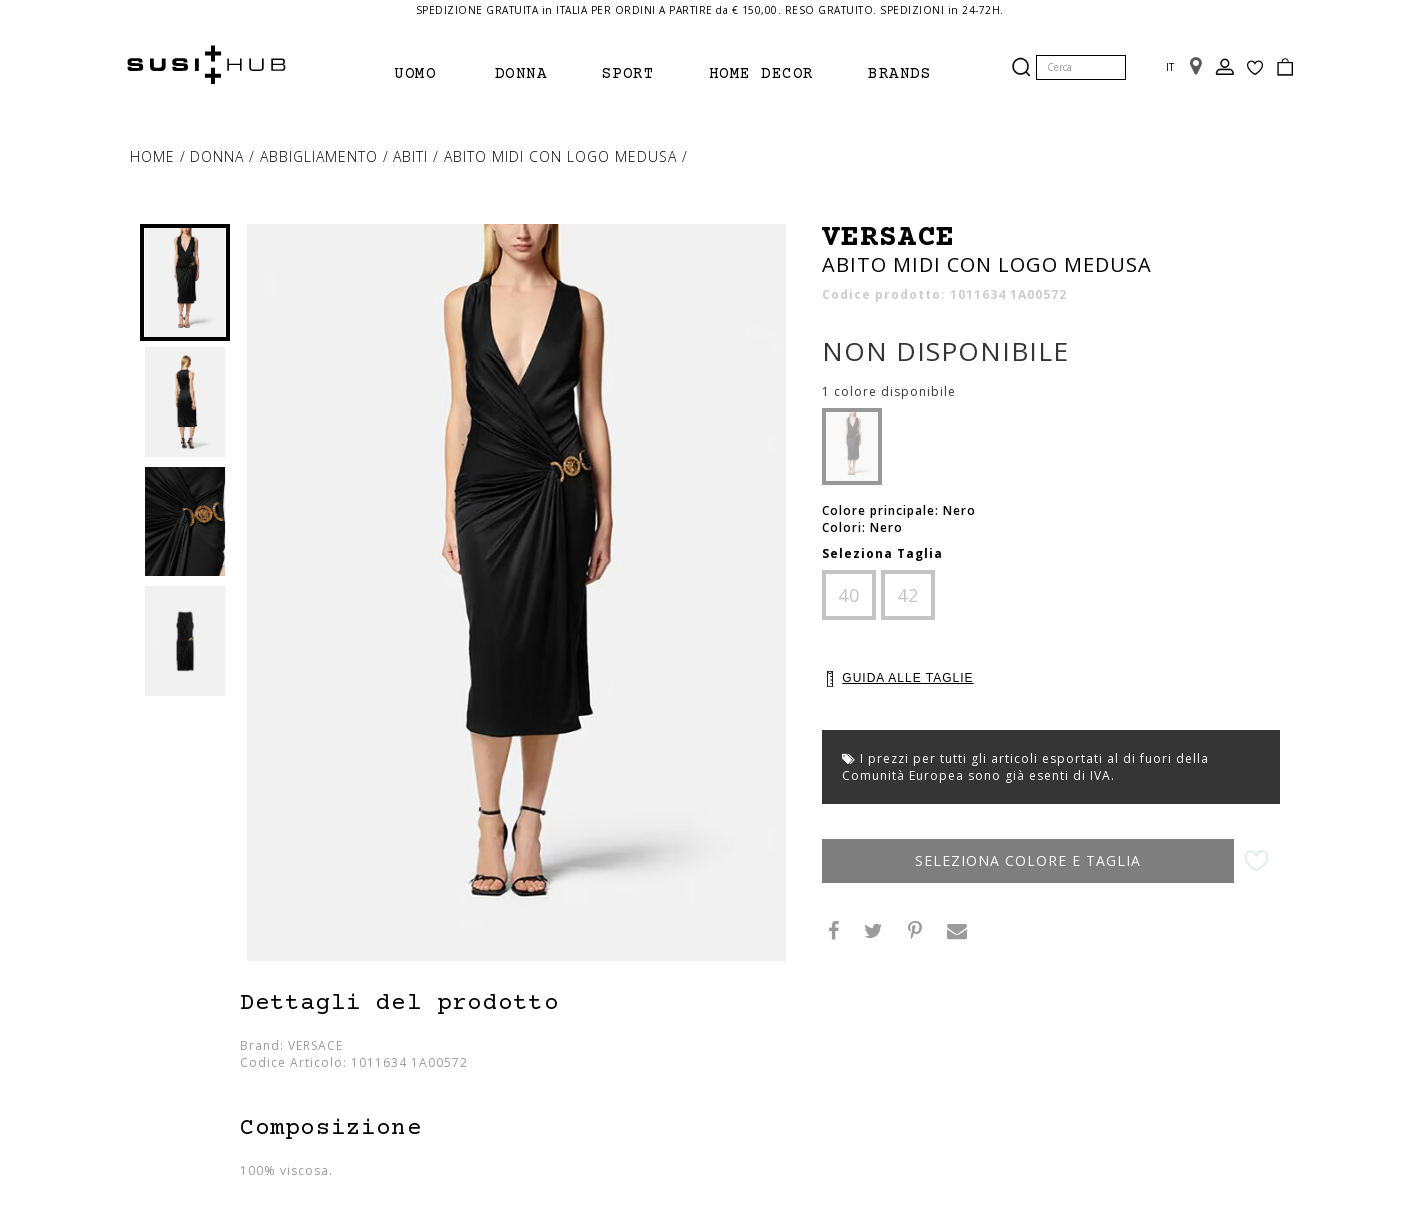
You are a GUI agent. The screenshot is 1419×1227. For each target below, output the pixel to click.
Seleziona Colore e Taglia (1028, 860)
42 (908, 595)
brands (899, 74)
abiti (413, 156)
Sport (628, 74)
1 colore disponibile (889, 392)
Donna (521, 74)
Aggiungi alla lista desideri (1256, 861)
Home (155, 156)
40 (849, 595)
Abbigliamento (321, 156)
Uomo (415, 74)
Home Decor (761, 74)
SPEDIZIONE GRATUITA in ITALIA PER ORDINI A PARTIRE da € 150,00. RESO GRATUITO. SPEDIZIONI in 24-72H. (710, 10)
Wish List (1255, 68)
